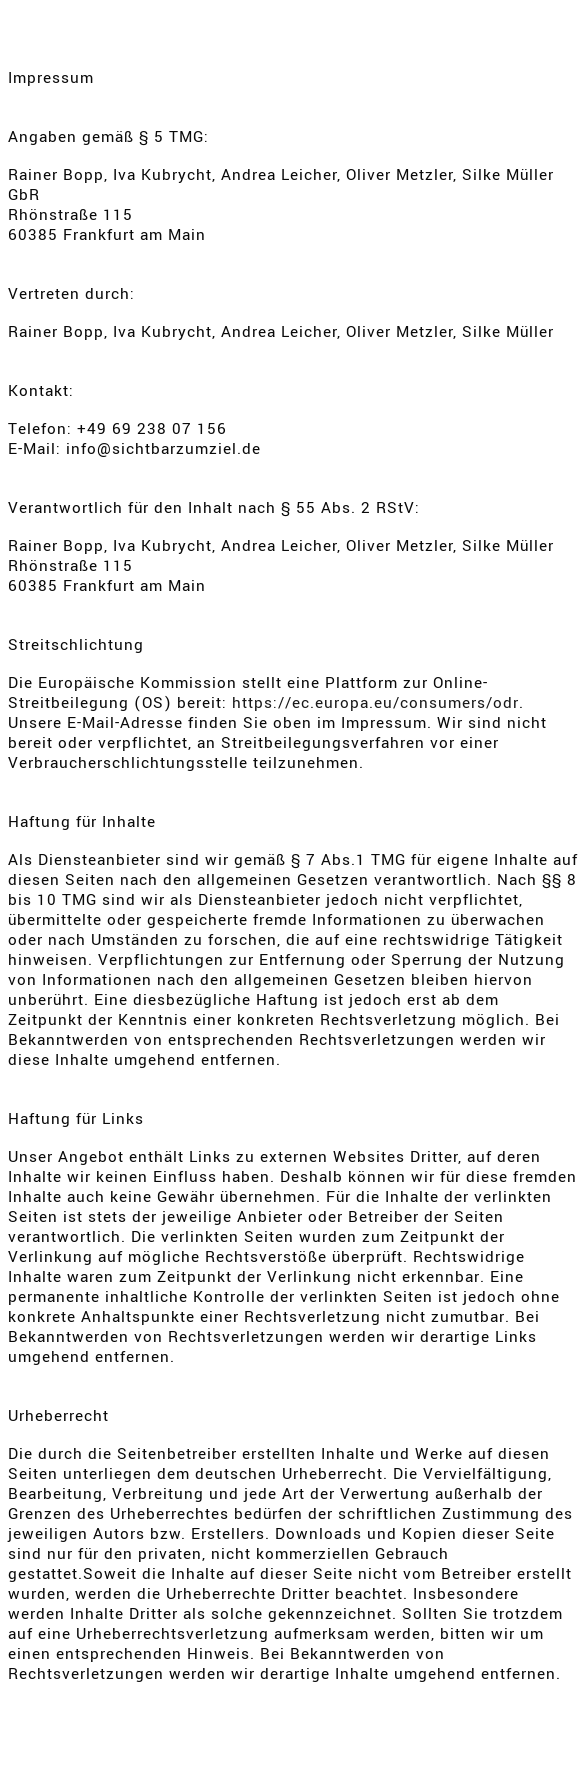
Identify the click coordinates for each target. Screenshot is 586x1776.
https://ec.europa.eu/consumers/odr (375, 703)
